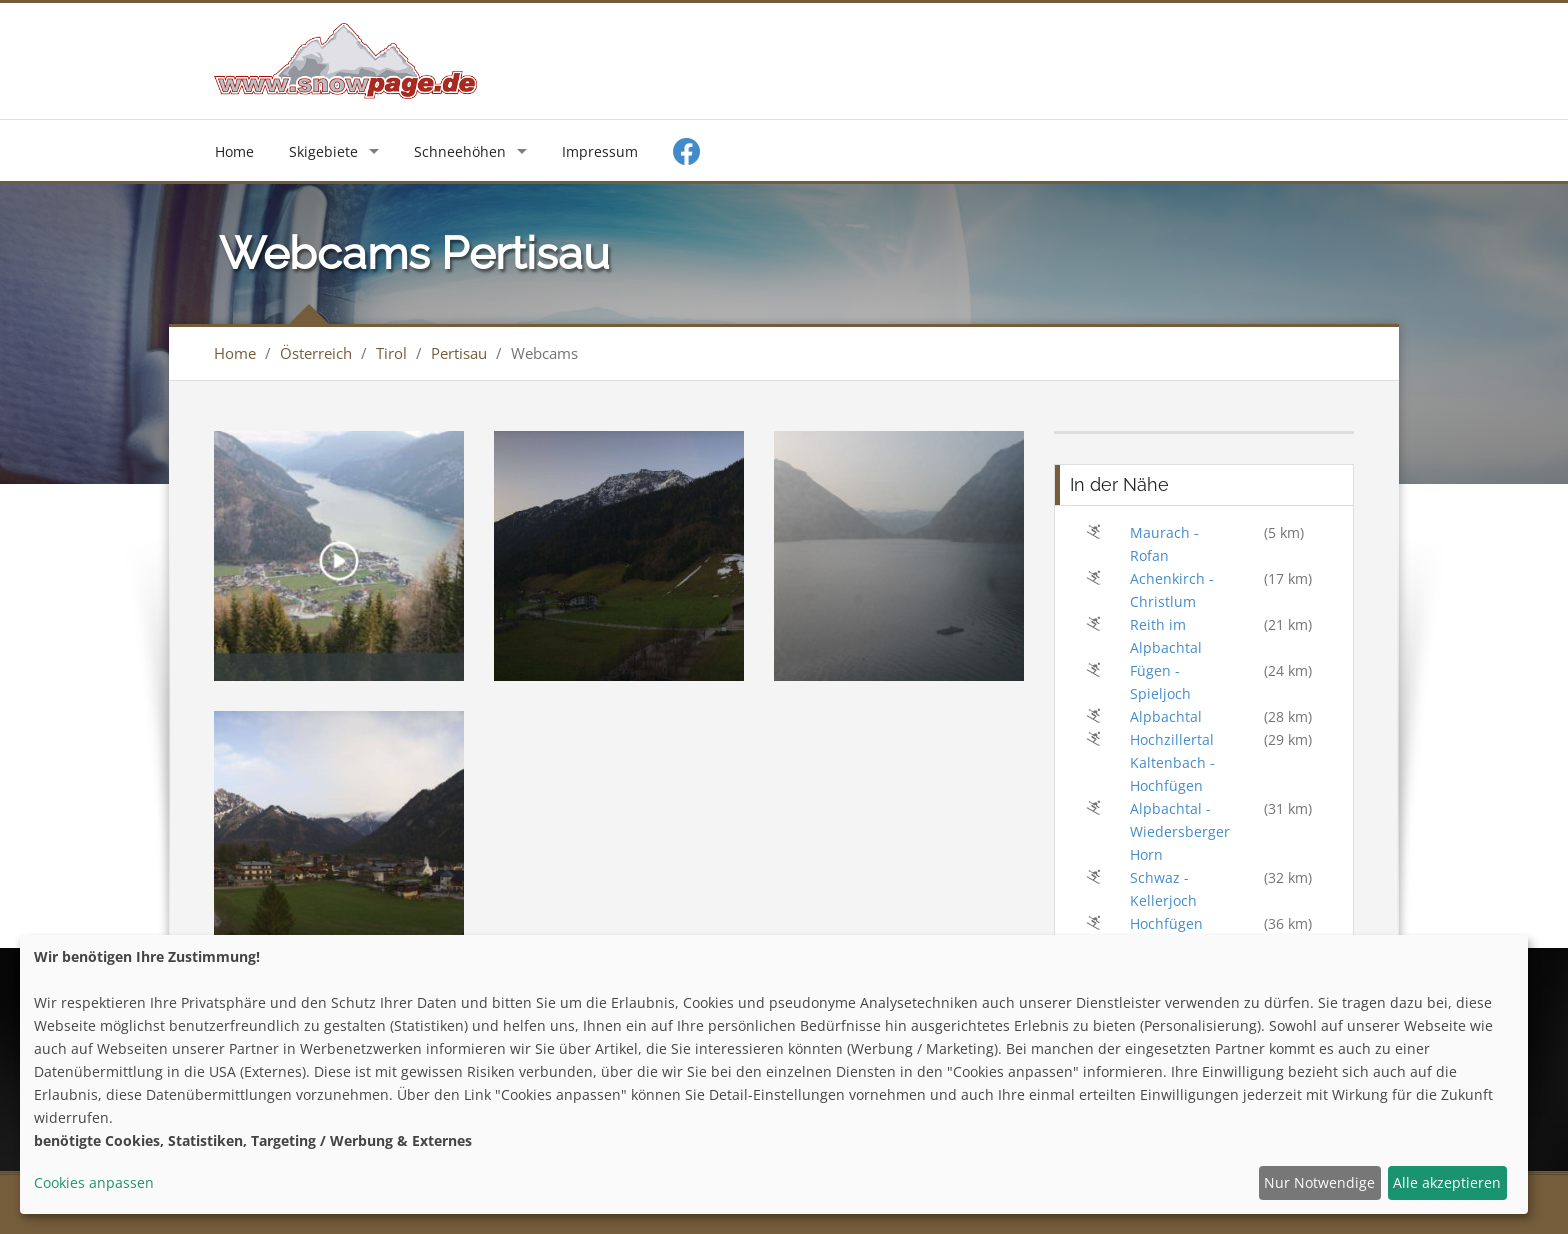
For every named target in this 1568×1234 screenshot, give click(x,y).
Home (234, 151)
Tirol (391, 353)
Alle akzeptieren (1447, 1182)
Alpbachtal (1166, 716)
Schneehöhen (460, 151)
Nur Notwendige (1319, 1182)
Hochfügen (1166, 923)
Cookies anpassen (94, 1182)
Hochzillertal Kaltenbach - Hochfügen (1172, 762)
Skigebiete (323, 151)
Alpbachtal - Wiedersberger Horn (1180, 831)
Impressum (600, 151)
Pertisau (459, 353)
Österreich (316, 353)
